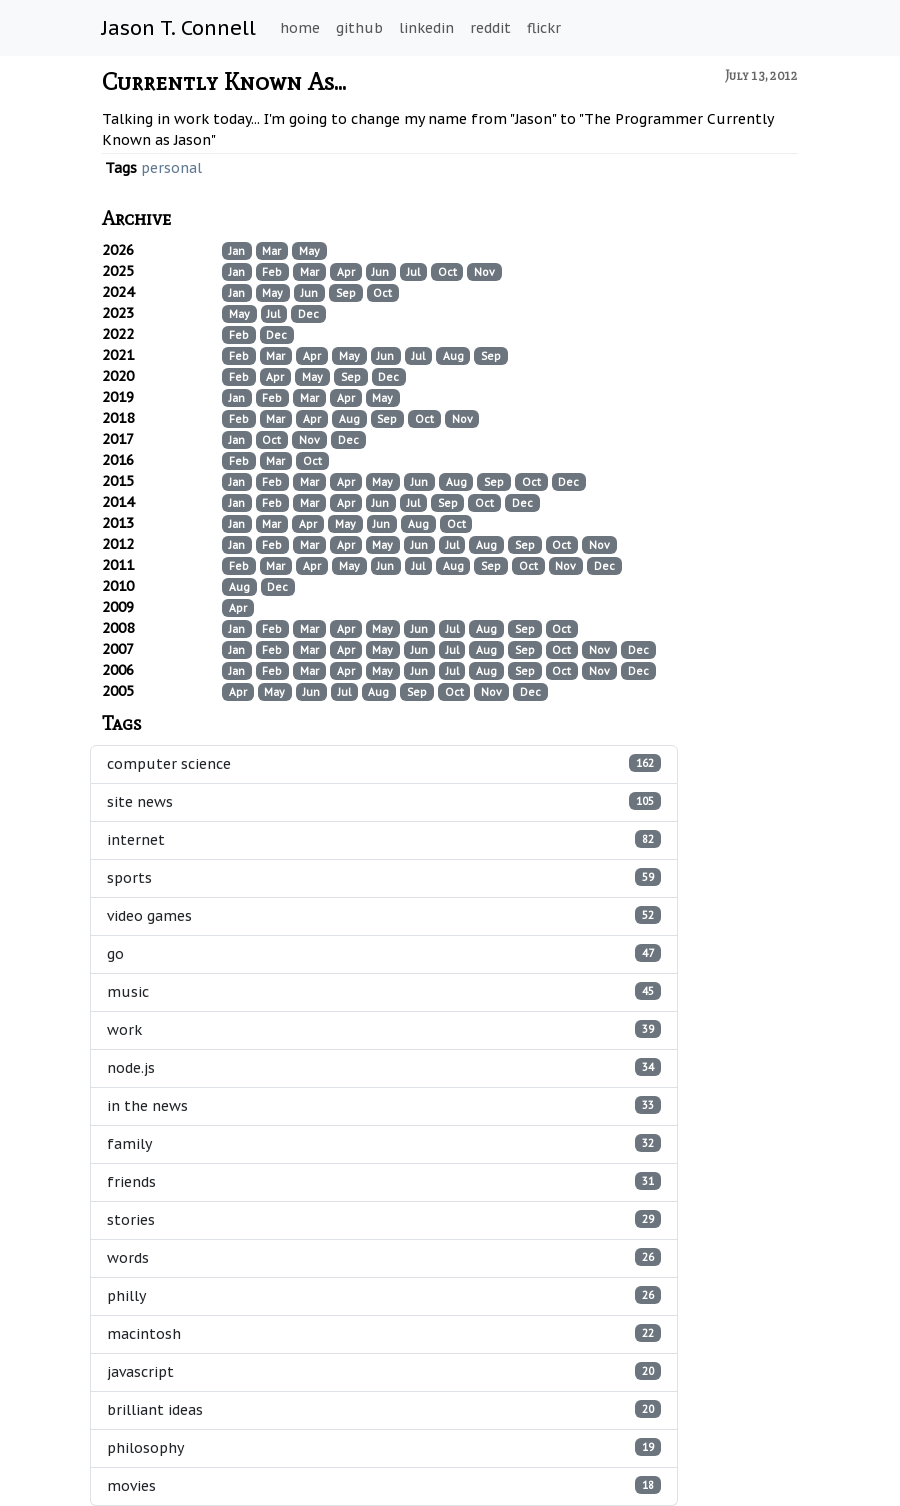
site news (384, 801)
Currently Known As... (224, 81)
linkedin (426, 28)
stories (384, 1219)
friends (384, 1181)
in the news (384, 1105)
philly (384, 1295)
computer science (384, 763)
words (384, 1257)
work (384, 1029)
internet (384, 839)
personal (171, 168)
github (359, 28)
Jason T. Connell (179, 28)
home (300, 28)
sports (384, 877)
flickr (544, 28)
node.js (384, 1067)
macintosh (384, 1333)
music (384, 991)
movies (384, 1485)
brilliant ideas (384, 1409)
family (384, 1143)
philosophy (384, 1447)
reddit (490, 28)
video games (384, 915)
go (384, 953)
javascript (384, 1371)
